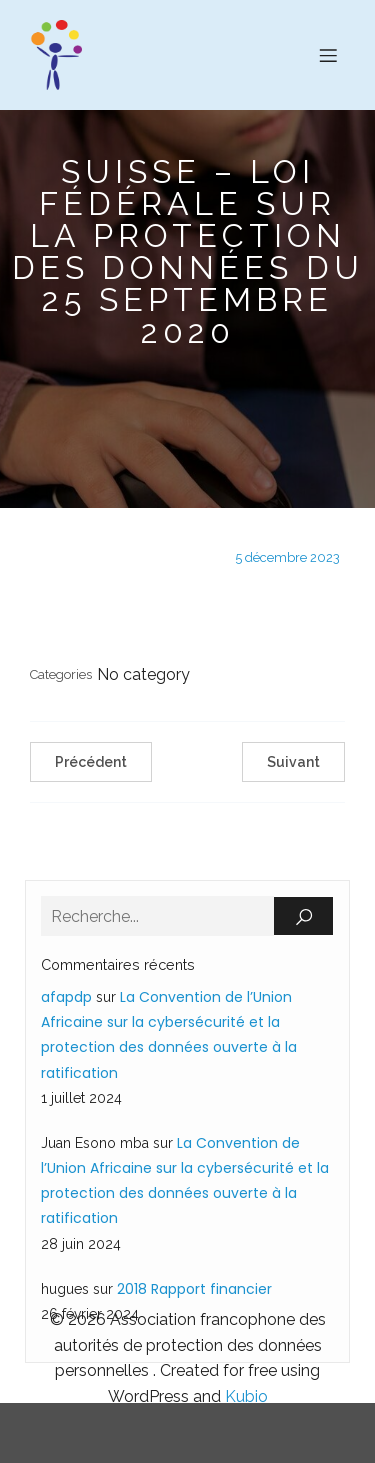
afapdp (66, 997)
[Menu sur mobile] (328, 55)
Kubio (246, 1396)
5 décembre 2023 (287, 557)
